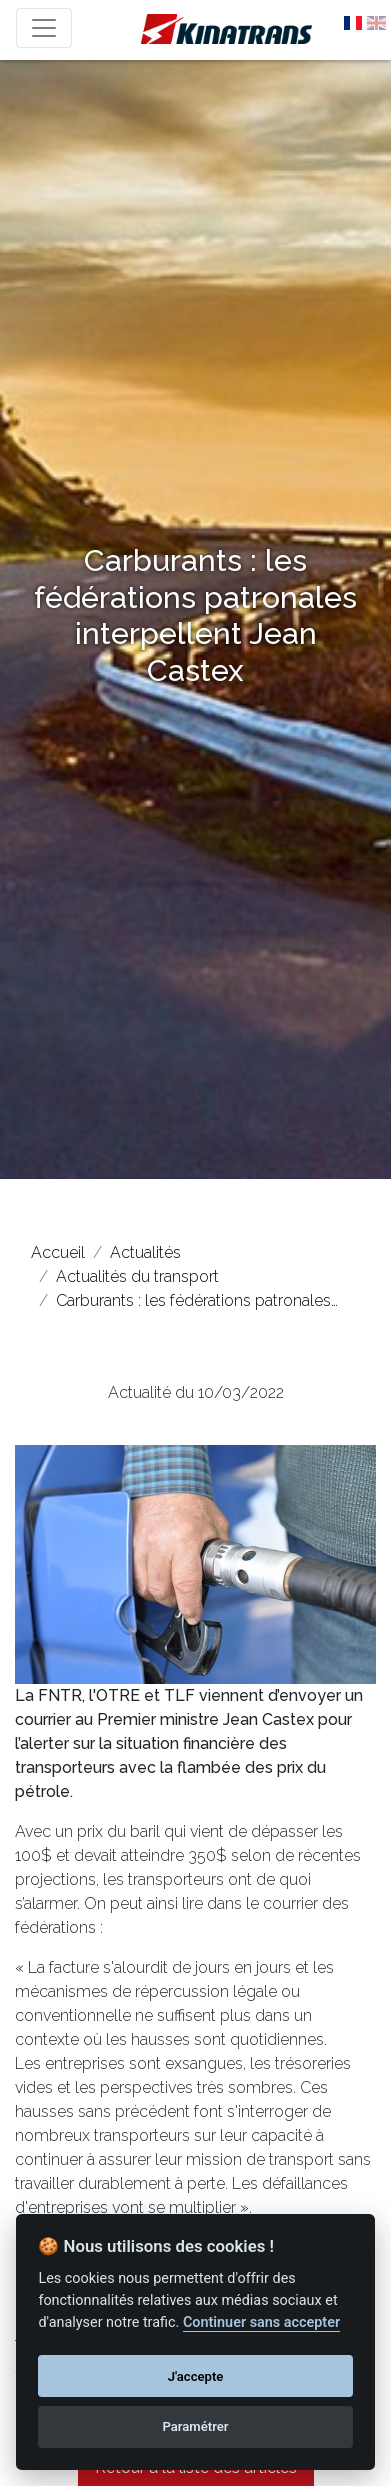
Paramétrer (195, 2426)
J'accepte (196, 2376)
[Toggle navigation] (44, 28)
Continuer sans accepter (261, 2322)
